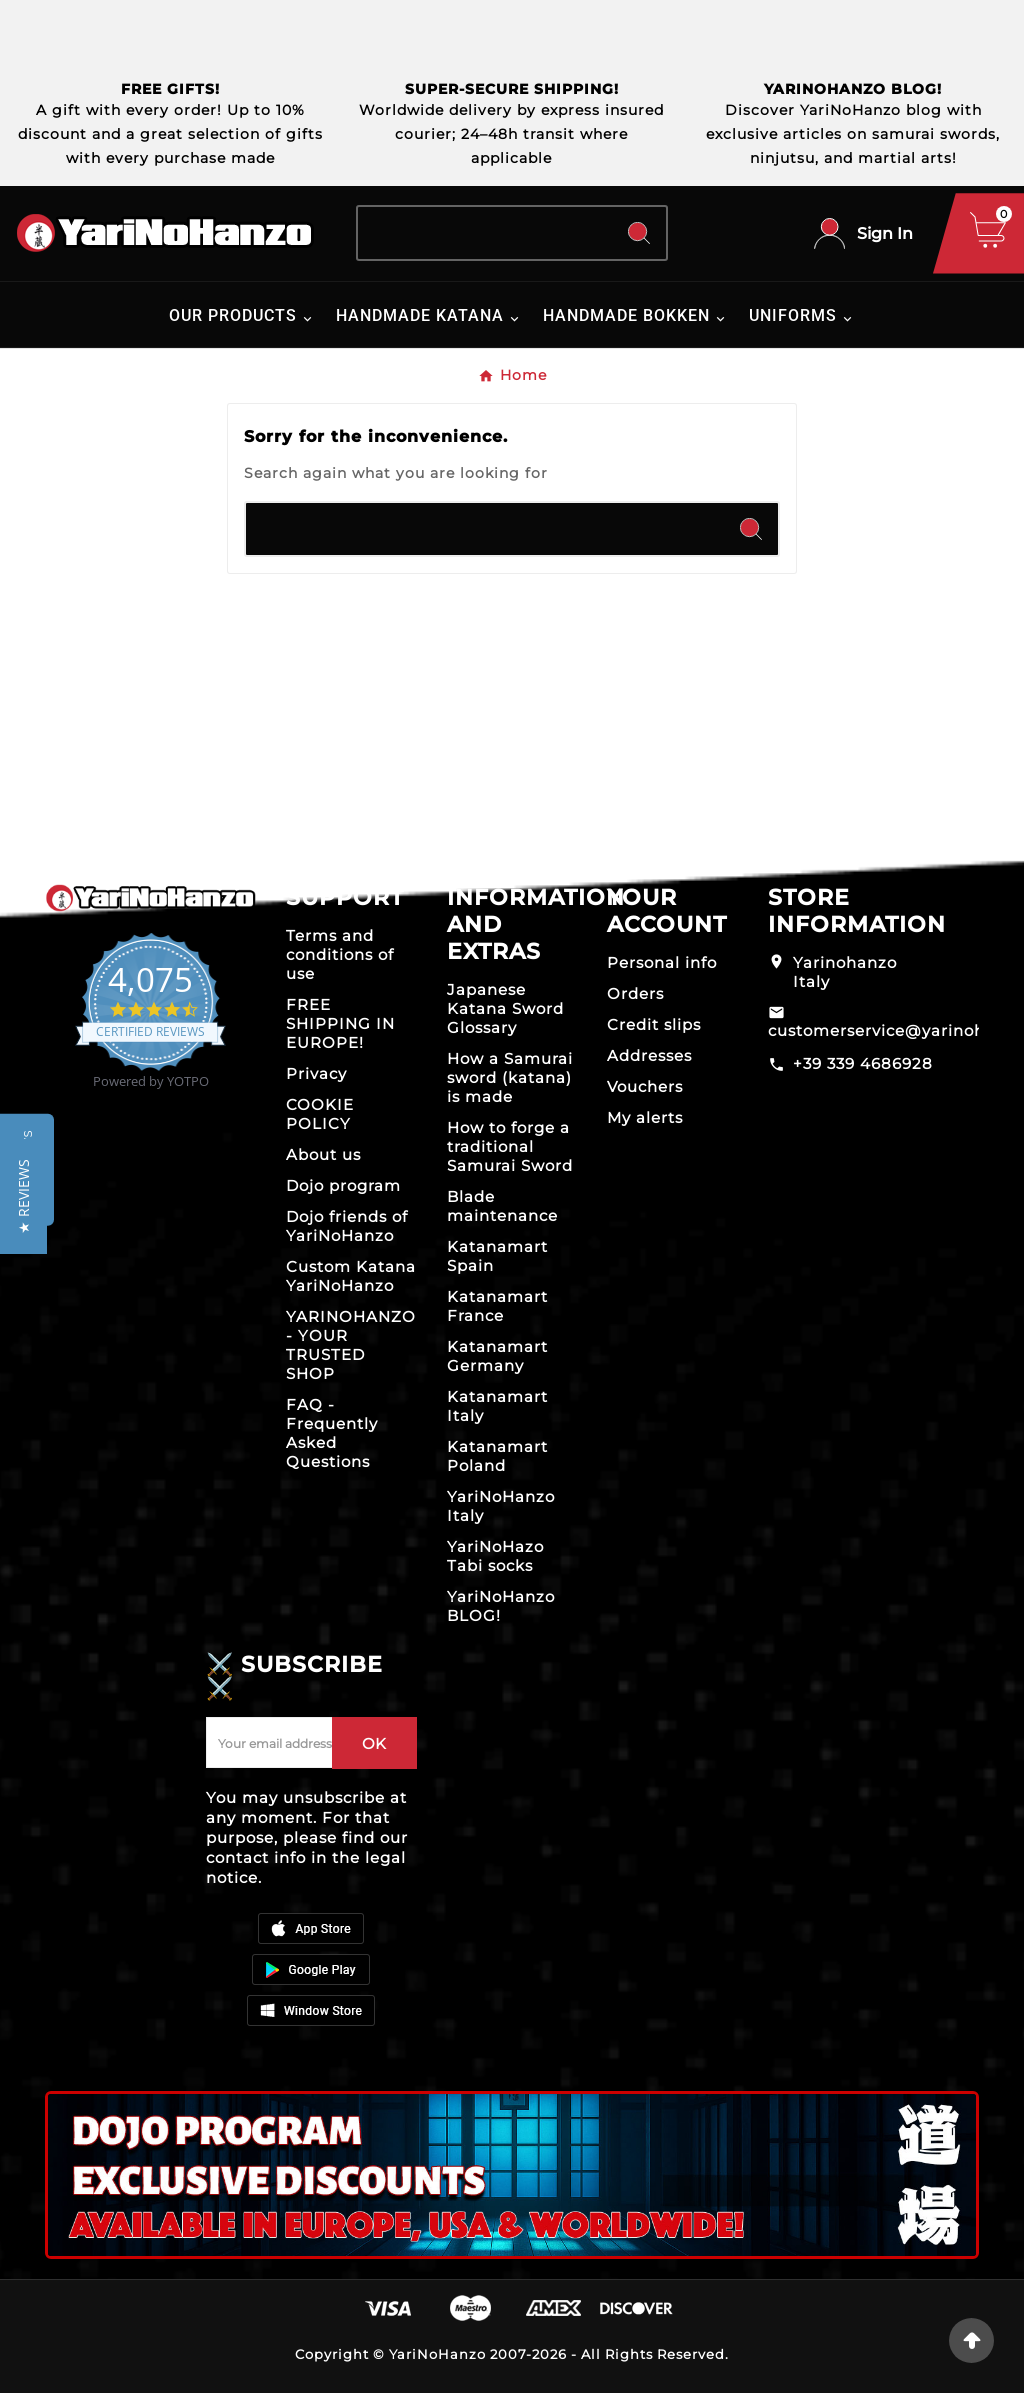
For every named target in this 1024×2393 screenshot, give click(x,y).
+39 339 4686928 (863, 1063)
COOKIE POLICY (320, 1114)
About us (323, 1154)
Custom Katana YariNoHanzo (351, 1276)
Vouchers (645, 1086)
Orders (635, 993)
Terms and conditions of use (340, 954)
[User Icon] (863, 233)
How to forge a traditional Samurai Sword (510, 1146)
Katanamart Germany (497, 1356)
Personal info (662, 962)
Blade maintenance (502, 1206)
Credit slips (654, 1024)
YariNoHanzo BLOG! (501, 1606)
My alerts (645, 1117)
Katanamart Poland (497, 1456)
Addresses (649, 1055)
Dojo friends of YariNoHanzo (347, 1226)
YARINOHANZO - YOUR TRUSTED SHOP (351, 1345)
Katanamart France (497, 1306)
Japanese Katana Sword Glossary (505, 1008)
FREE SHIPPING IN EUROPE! (340, 1023)
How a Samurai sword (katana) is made (510, 1077)
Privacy (316, 1073)
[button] (23, 1196)
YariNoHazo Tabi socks (495, 1556)
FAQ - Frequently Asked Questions (332, 1433)
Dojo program (343, 1185)
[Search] (484, 233)
